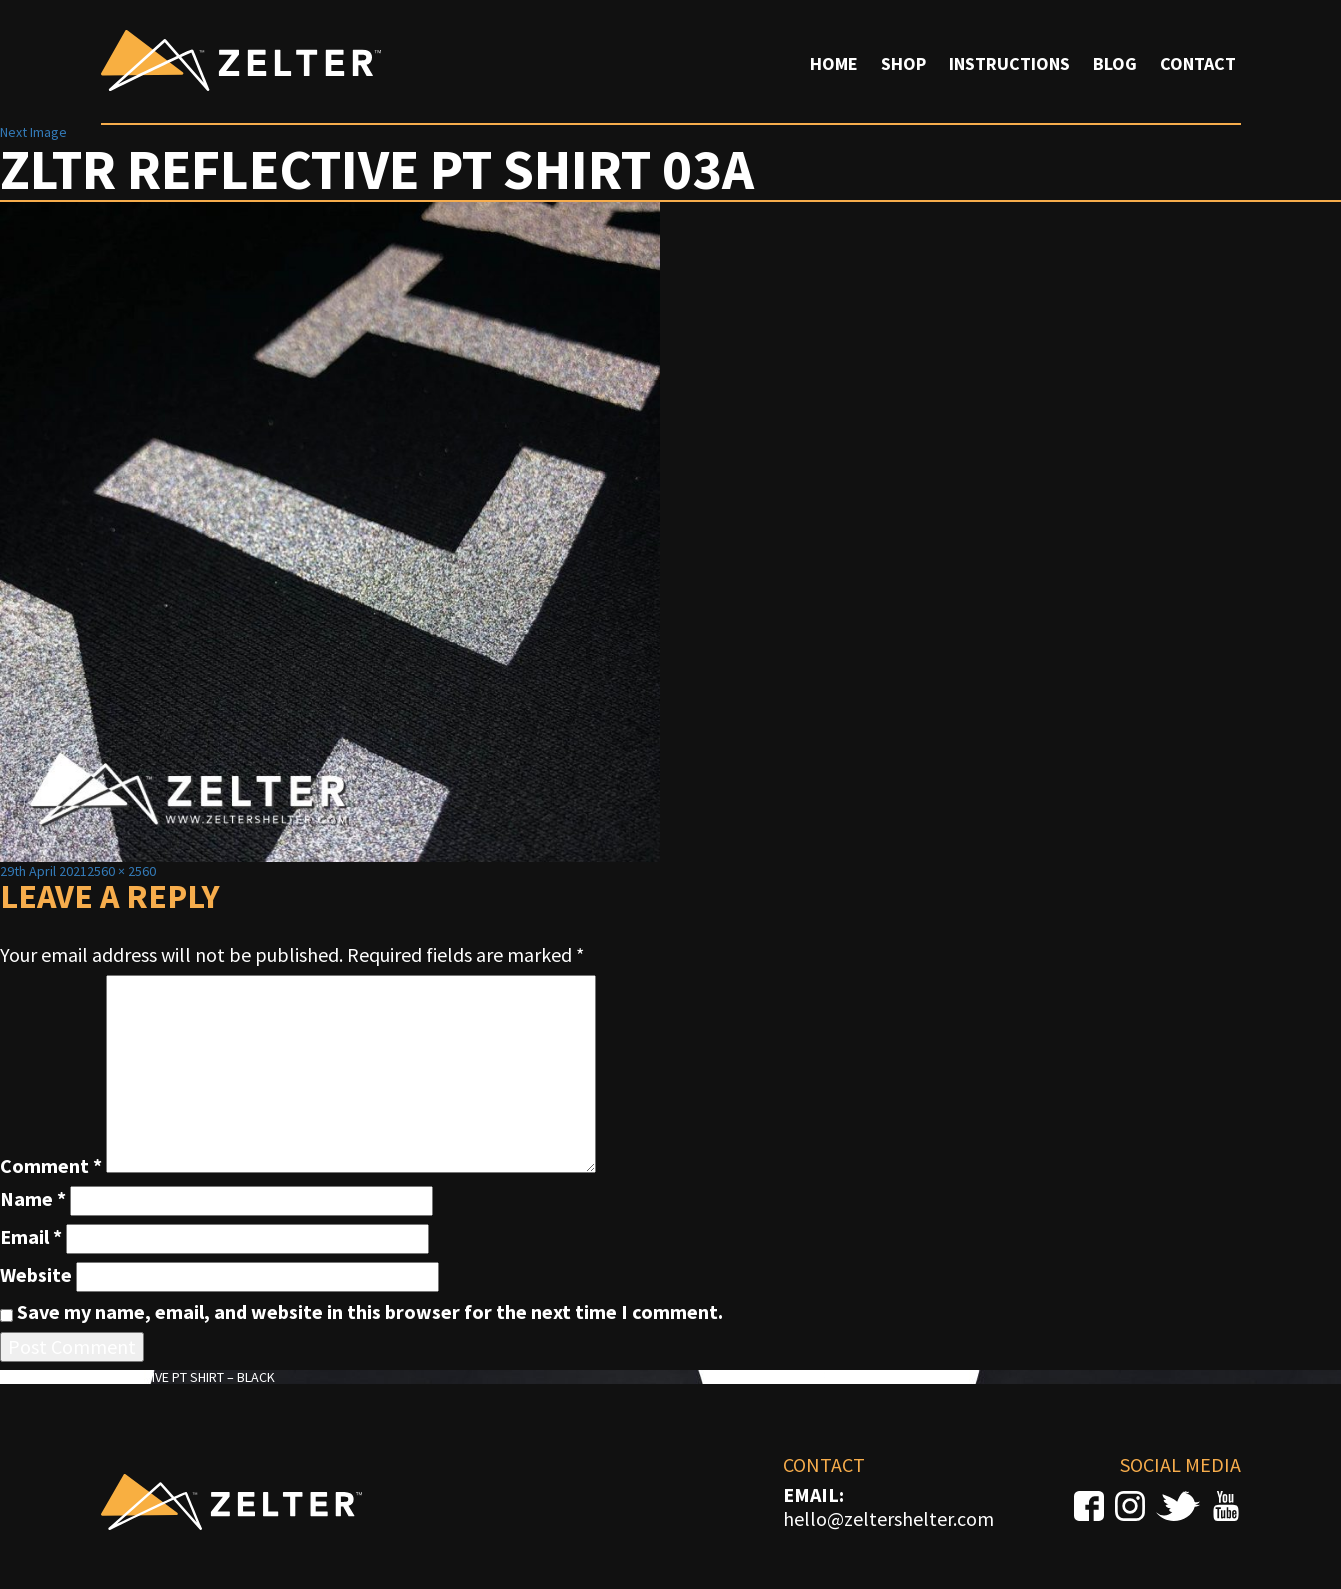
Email (31, 1237)
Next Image (33, 132)
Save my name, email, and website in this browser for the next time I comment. (370, 1312)
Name (33, 1199)
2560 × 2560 (121, 871)
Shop (903, 63)
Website (36, 1275)
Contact (1198, 63)
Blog (1115, 63)
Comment (51, 1166)
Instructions (1009, 63)
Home (834, 63)
